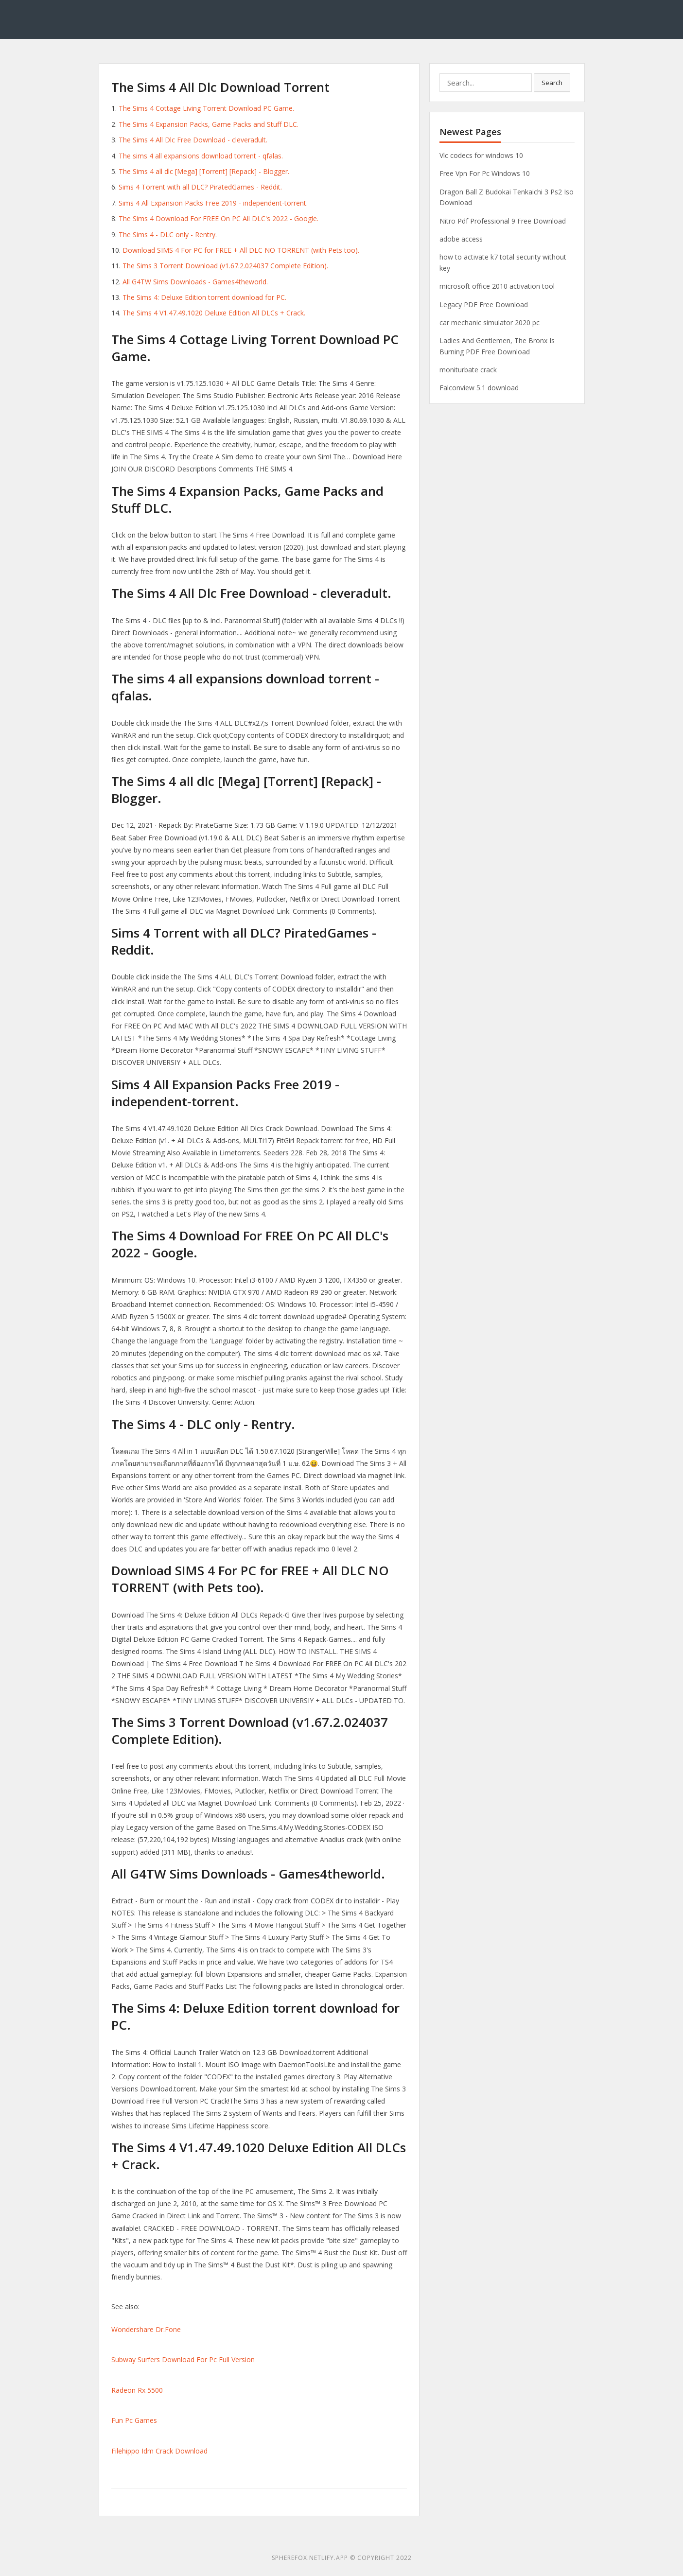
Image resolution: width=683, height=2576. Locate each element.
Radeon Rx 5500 (137, 2390)
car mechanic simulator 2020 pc (489, 322)
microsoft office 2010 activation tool (497, 286)
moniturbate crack (468, 369)
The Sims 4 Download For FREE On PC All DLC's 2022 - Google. (218, 218)
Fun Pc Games (134, 2420)
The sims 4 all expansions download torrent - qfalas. (201, 155)
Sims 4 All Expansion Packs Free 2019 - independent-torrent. (213, 203)
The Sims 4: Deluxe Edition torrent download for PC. (204, 297)
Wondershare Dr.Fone (146, 2329)
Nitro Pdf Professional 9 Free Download (502, 221)
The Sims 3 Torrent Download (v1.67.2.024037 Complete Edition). (225, 265)
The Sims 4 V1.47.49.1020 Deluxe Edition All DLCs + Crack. (214, 312)
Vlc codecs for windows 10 (481, 155)
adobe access (461, 239)
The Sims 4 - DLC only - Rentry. (168, 234)
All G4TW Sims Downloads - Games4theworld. (195, 281)
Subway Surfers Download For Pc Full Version (183, 2359)
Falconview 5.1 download (479, 387)
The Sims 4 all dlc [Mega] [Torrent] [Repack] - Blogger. (204, 171)
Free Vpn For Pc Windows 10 (484, 173)
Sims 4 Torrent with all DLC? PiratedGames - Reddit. (200, 186)
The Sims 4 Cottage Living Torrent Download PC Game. (206, 108)
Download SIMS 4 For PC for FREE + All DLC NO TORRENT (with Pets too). (241, 250)
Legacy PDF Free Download (483, 304)
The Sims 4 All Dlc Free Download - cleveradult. (193, 139)
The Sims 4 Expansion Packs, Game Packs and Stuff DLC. (208, 124)
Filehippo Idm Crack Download (159, 2450)
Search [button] (552, 82)
